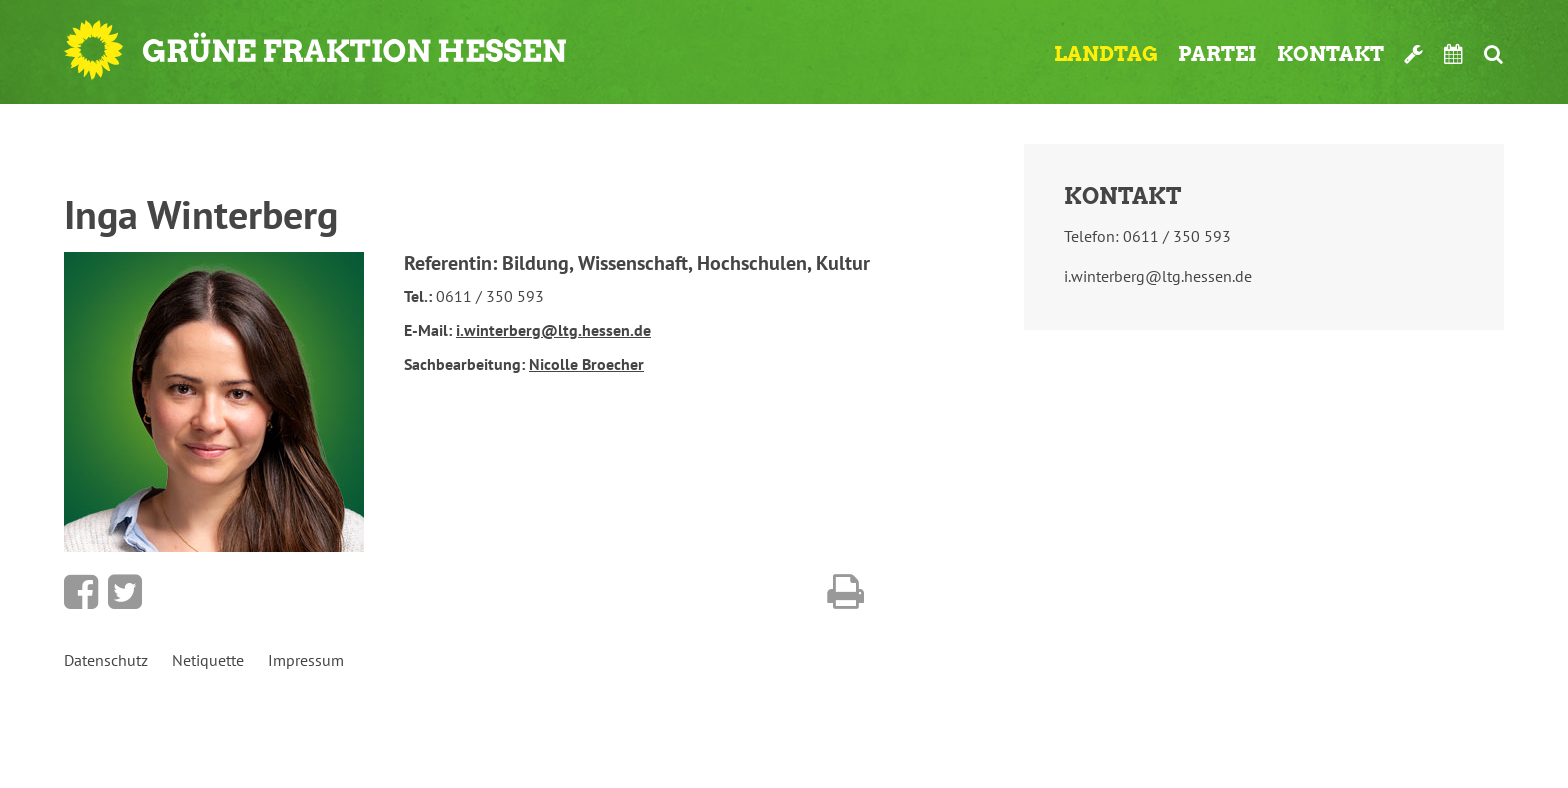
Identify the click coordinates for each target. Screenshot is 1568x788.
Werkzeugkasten (1414, 54)
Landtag (1106, 54)
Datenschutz (106, 660)
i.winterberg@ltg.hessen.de (553, 330)
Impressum (306, 660)
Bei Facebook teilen (81, 592)
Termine (1454, 54)
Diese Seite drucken (845, 592)
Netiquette (208, 660)
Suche (1493, 54)
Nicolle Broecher (586, 364)
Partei (1217, 54)
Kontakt (1330, 54)
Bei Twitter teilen (125, 592)
